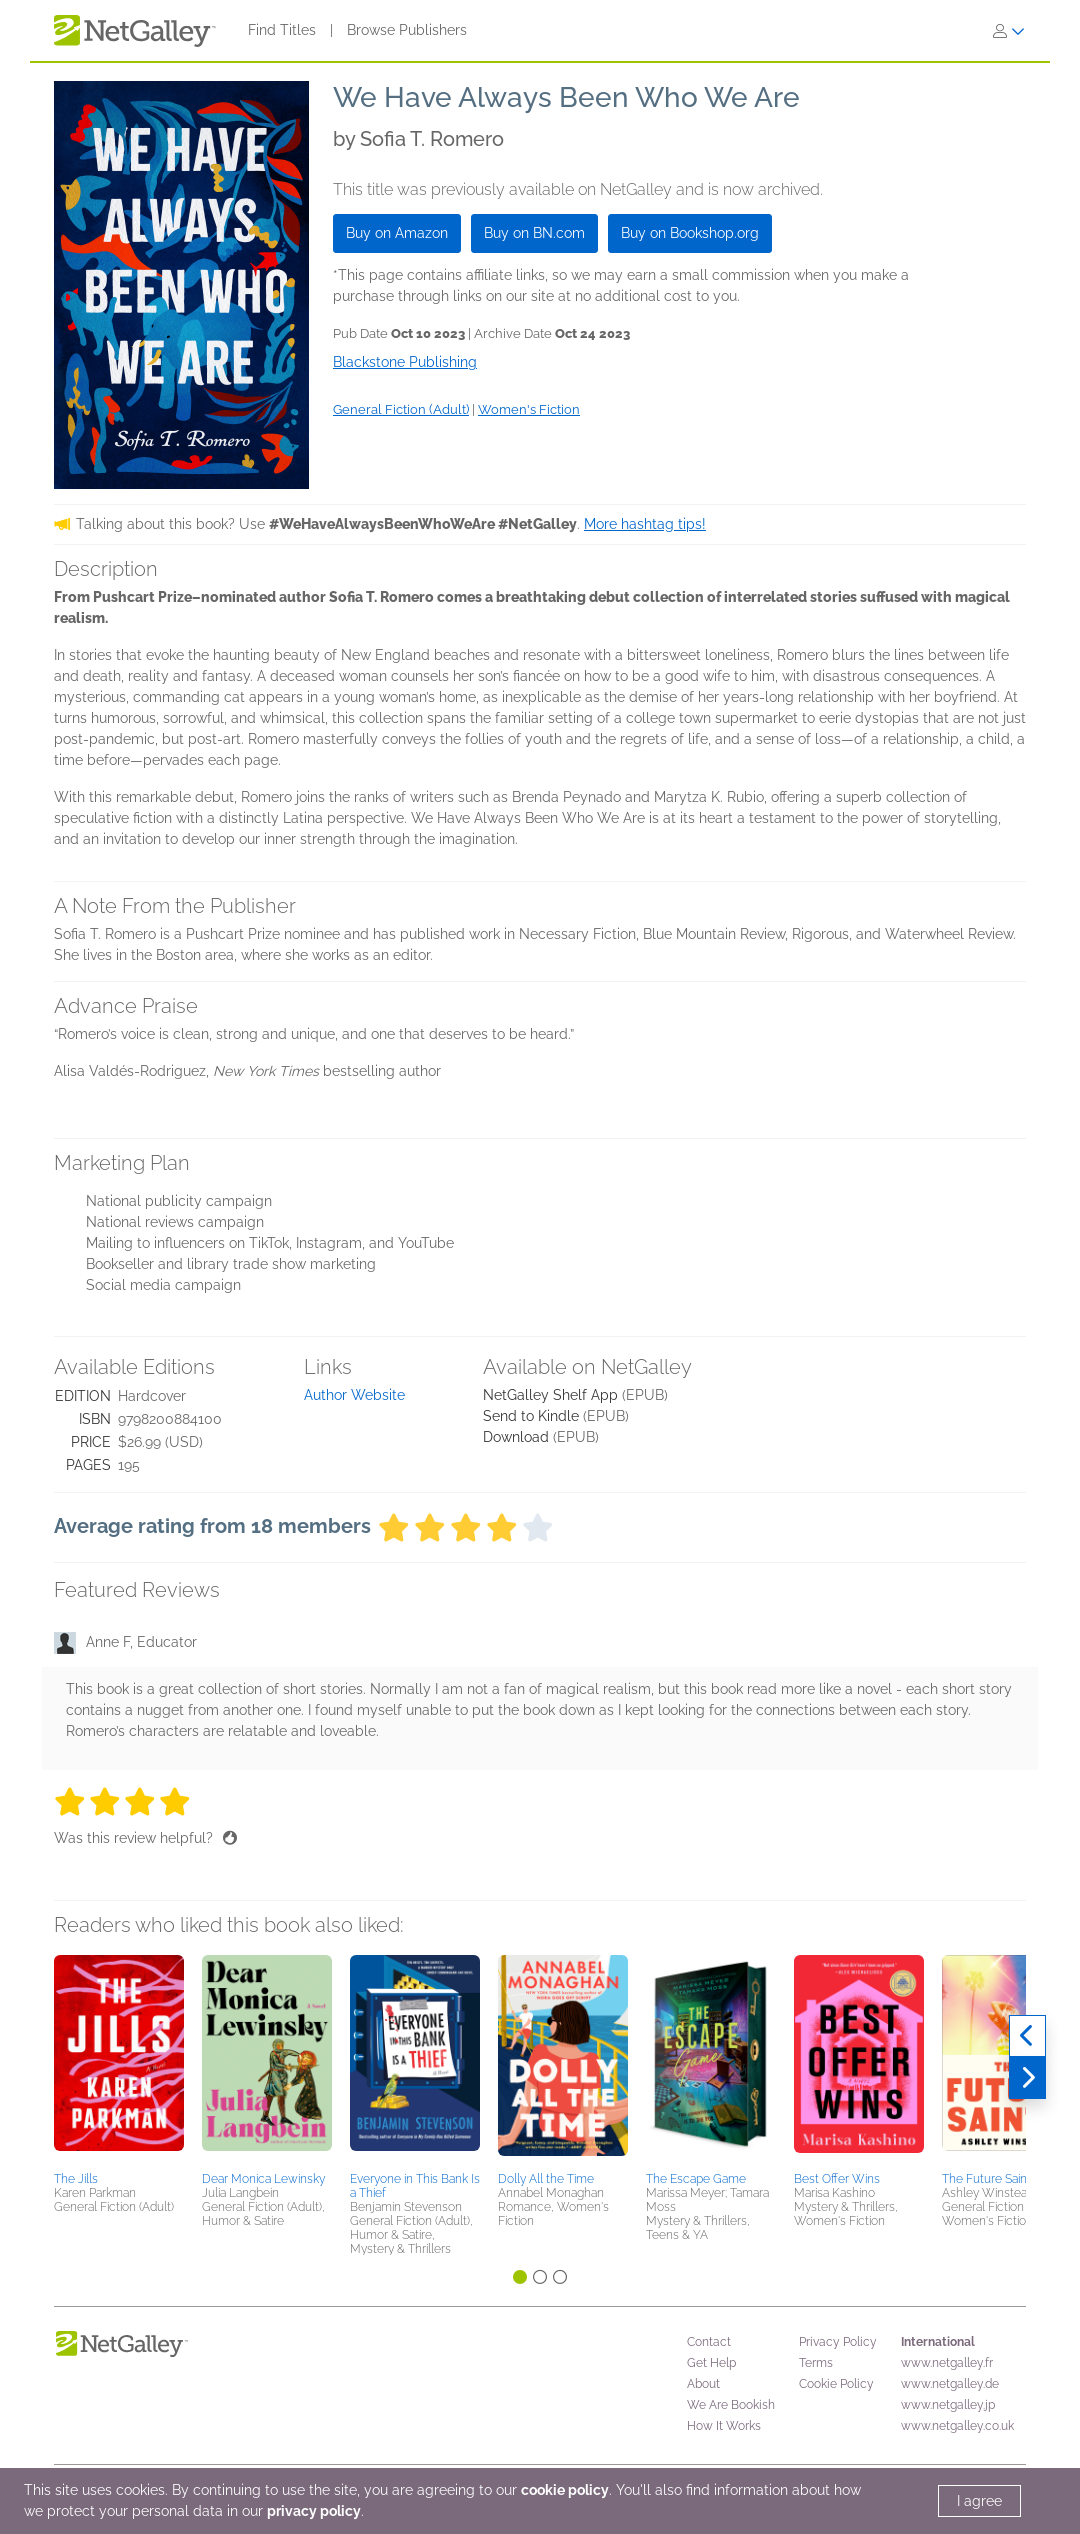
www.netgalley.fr (947, 2363)
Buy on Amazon (397, 233)
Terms (816, 2363)
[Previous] (1027, 2036)
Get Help (711, 2363)
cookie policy (565, 2490)
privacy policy (314, 2511)
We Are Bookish (731, 2405)
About (703, 2384)
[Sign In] (1009, 31)
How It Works (724, 2426)
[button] (119, 2060)
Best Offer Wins (837, 2179)
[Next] (1027, 2078)
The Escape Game (696, 2179)
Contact (709, 2342)
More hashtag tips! (645, 524)
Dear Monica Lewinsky (263, 2179)
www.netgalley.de (950, 2384)
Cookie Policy (836, 2384)
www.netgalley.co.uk (957, 2426)
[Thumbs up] (230, 1838)
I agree (979, 2501)
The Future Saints (989, 2179)
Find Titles (282, 30)
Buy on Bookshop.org (690, 233)
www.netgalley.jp (948, 2405)
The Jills (76, 2179)
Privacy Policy (838, 2342)
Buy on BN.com (534, 233)
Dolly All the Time (546, 2179)
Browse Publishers (407, 30)
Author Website (354, 1395)
